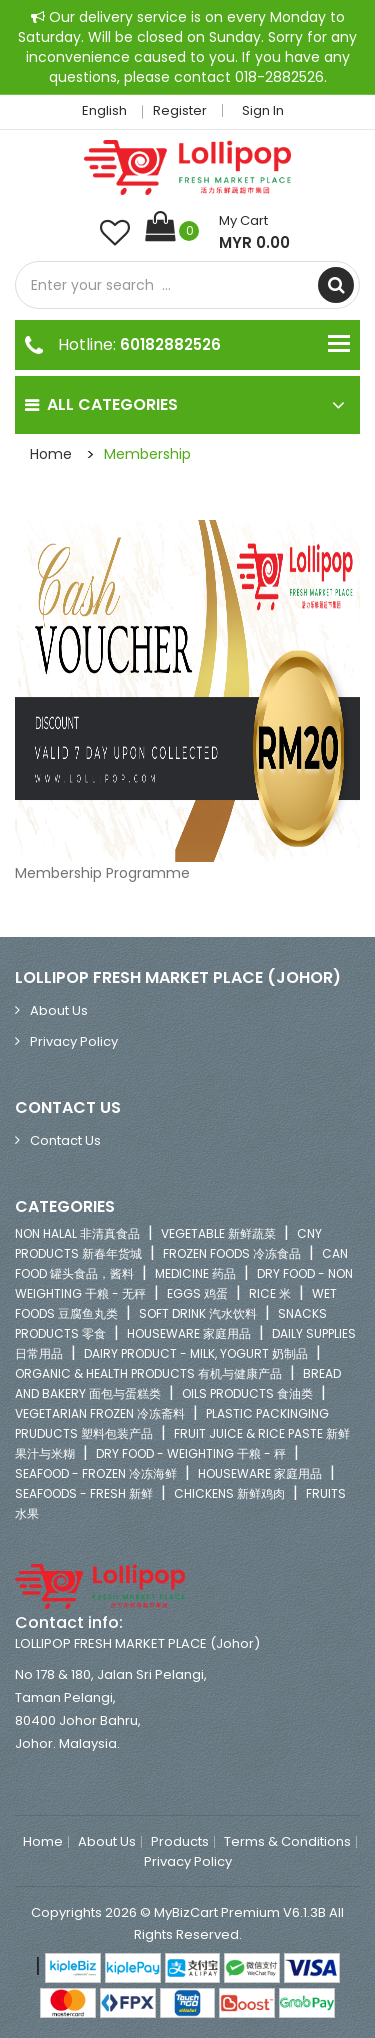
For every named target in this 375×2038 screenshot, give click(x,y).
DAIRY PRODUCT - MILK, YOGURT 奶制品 (196, 1353)
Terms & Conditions (287, 1842)
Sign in (263, 110)
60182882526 (170, 344)
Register (180, 110)
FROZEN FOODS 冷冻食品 (232, 1253)
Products (180, 1842)
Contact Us (65, 1140)
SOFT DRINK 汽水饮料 (198, 1313)
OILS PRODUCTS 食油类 (247, 1393)
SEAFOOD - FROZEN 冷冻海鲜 (96, 1473)
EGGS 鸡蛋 (197, 1293)
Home (51, 454)
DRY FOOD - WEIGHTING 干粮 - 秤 (191, 1453)
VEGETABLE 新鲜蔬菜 (218, 1233)
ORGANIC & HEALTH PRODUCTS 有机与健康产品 (148, 1373)
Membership (147, 454)
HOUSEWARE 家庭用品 (189, 1333)
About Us (59, 1010)
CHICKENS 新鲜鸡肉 (229, 1493)
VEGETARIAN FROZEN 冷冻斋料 (100, 1413)
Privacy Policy (74, 1041)
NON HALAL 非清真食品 (77, 1233)
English (110, 110)
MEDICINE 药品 (195, 1273)
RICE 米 (270, 1293)
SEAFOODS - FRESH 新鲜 (84, 1493)
